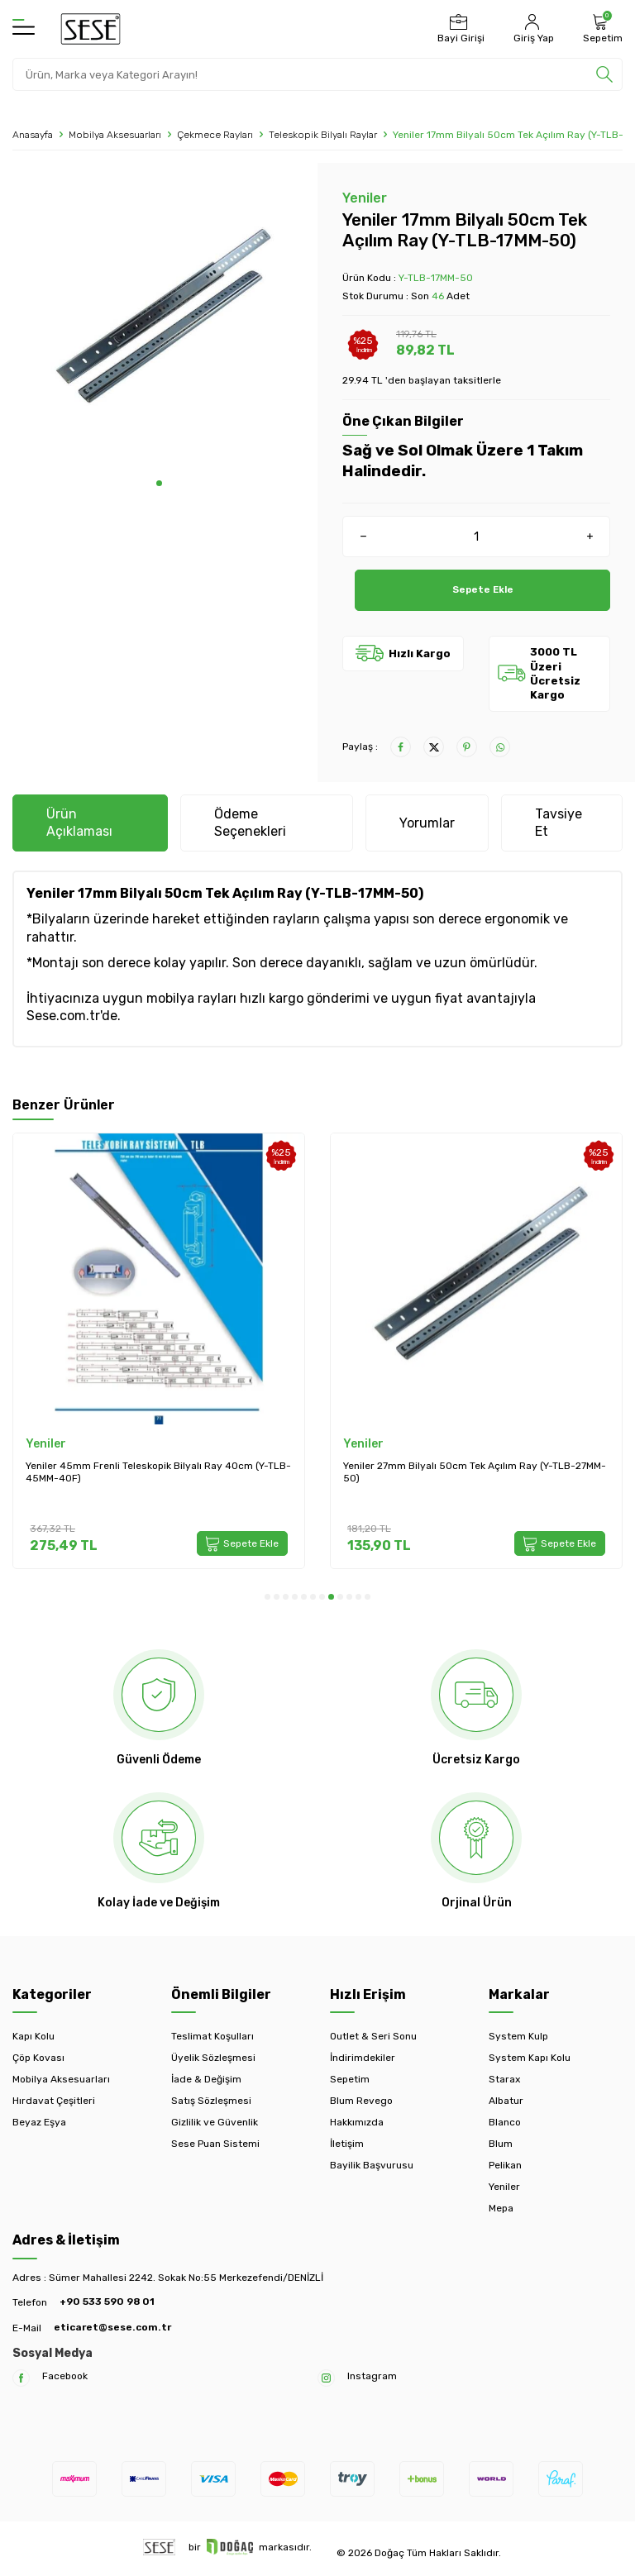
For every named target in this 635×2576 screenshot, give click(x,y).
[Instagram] (326, 2378)
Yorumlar (427, 823)
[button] (159, 483)
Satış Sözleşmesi (211, 2100)
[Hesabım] (531, 29)
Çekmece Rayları (215, 135)
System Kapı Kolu (530, 2057)
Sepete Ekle (482, 590)
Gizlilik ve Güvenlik (214, 2122)
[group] (158, 321)
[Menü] (23, 28)
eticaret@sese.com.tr (112, 2327)
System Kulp (518, 2036)
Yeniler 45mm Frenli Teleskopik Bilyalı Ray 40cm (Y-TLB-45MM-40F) (158, 1472)
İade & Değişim (206, 2079)
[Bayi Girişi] (459, 29)
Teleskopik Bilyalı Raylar (323, 135)
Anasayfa (32, 135)
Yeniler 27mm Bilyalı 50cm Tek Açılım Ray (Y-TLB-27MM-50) (474, 1472)
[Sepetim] (601, 29)
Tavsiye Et (558, 822)
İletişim (347, 2143)
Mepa (501, 2208)
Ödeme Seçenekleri (250, 822)
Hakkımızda (357, 2122)
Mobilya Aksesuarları (115, 135)
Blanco (505, 2122)
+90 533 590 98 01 (107, 2301)
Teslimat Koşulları (212, 2036)
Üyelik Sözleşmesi (213, 2057)
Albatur (506, 2100)
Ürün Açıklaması (79, 822)
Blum (501, 2143)
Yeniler (364, 198)
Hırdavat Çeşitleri (53, 2100)
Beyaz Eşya (39, 2122)
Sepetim (350, 2079)
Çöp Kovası (38, 2057)
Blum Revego (361, 2100)
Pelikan (505, 2165)
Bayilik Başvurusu (371, 2165)
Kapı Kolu (33, 2036)
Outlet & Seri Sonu (373, 2036)
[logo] (91, 28)
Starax (504, 2079)
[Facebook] (21, 2378)
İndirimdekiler (362, 2057)
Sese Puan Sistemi (215, 2143)
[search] (604, 74)
